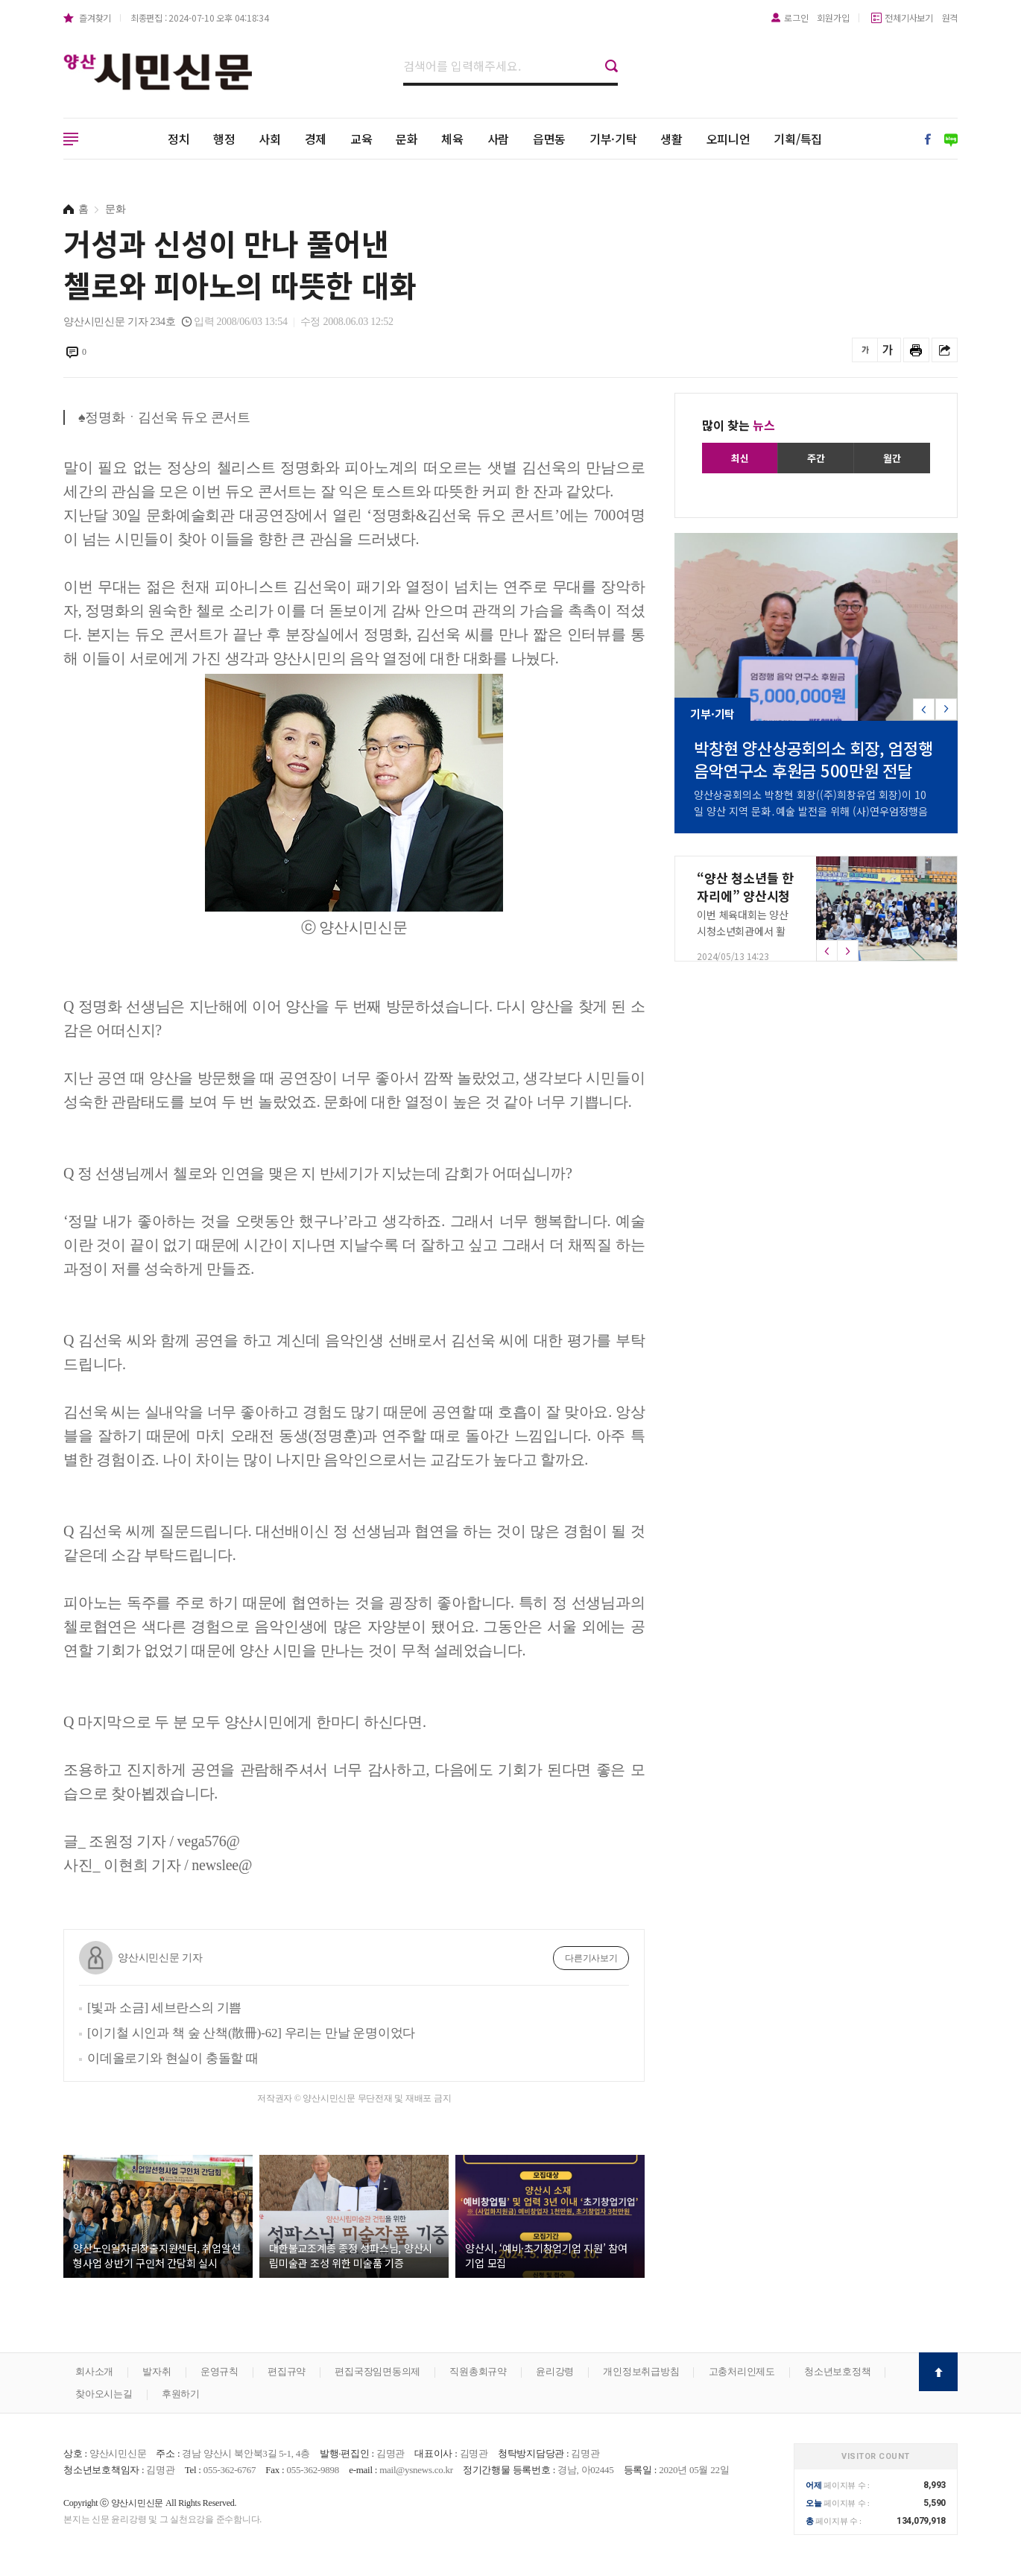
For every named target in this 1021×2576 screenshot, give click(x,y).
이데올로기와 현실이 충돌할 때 (173, 2058)
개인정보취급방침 (641, 2371)
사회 (270, 139)
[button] (946, 709)
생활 (671, 139)
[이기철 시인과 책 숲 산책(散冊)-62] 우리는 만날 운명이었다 (251, 2033)
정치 (179, 139)
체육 (452, 139)
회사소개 (94, 2371)
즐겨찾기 (95, 17)
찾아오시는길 (104, 2393)
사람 (498, 139)
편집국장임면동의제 (377, 2371)
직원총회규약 (478, 2371)
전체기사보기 (909, 17)
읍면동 (549, 139)
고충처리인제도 (742, 2371)
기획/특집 (798, 139)
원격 (950, 17)
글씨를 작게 (865, 350)
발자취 (156, 2371)
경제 (316, 139)
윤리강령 (555, 2371)
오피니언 (728, 139)
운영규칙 (219, 2371)
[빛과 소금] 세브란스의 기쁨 (164, 2008)
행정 (224, 139)
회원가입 (833, 17)
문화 (407, 139)
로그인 (796, 17)
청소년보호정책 (837, 2371)
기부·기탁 (613, 139)
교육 (361, 139)
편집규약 (287, 2371)
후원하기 (181, 2393)
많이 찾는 (738, 425)
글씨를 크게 (888, 350)
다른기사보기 (591, 1958)
